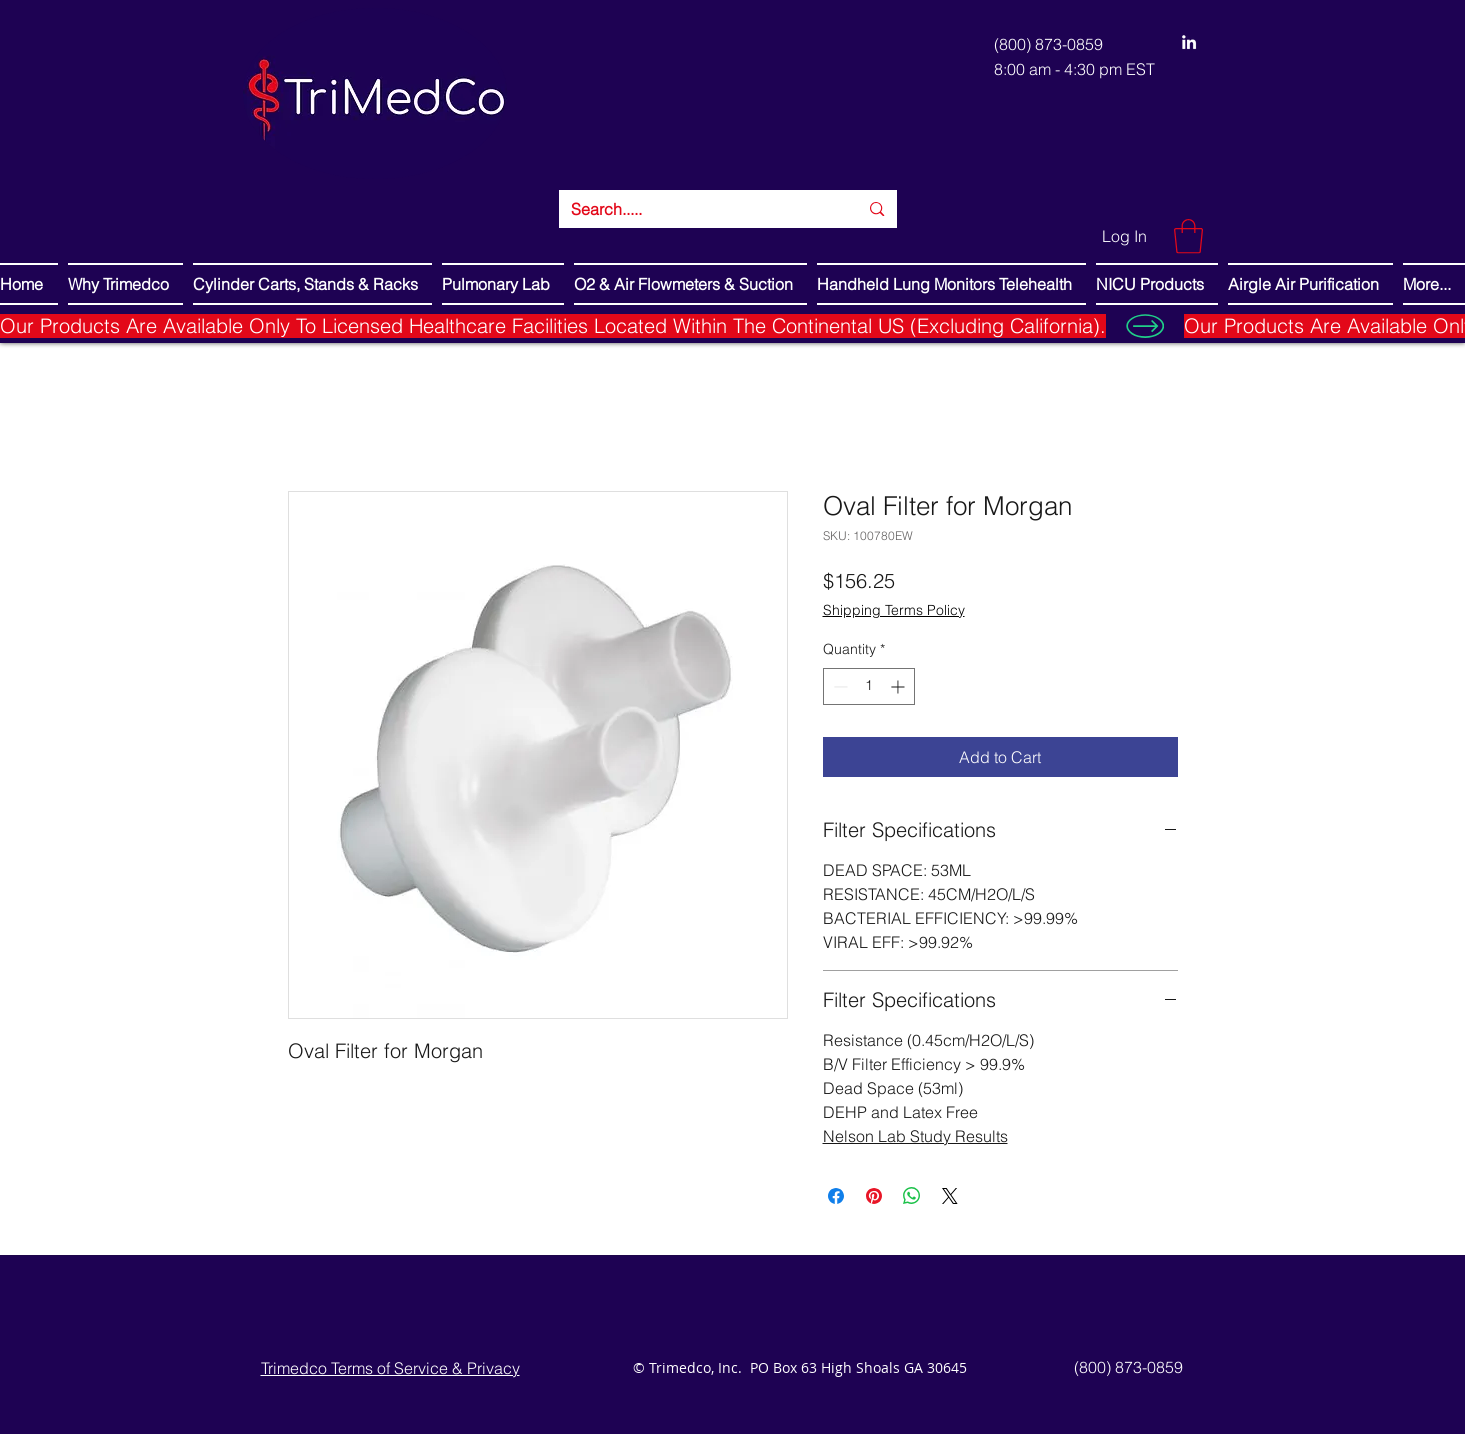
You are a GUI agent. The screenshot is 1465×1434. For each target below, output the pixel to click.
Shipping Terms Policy (894, 610)
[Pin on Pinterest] (874, 1196)
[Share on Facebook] (836, 1196)
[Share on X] (950, 1196)
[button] (1188, 236)
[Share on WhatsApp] (912, 1196)
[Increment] (899, 686)
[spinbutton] (869, 686)
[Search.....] (700, 209)
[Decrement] (838, 686)
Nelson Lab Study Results (915, 1136)
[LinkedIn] (1189, 42)
